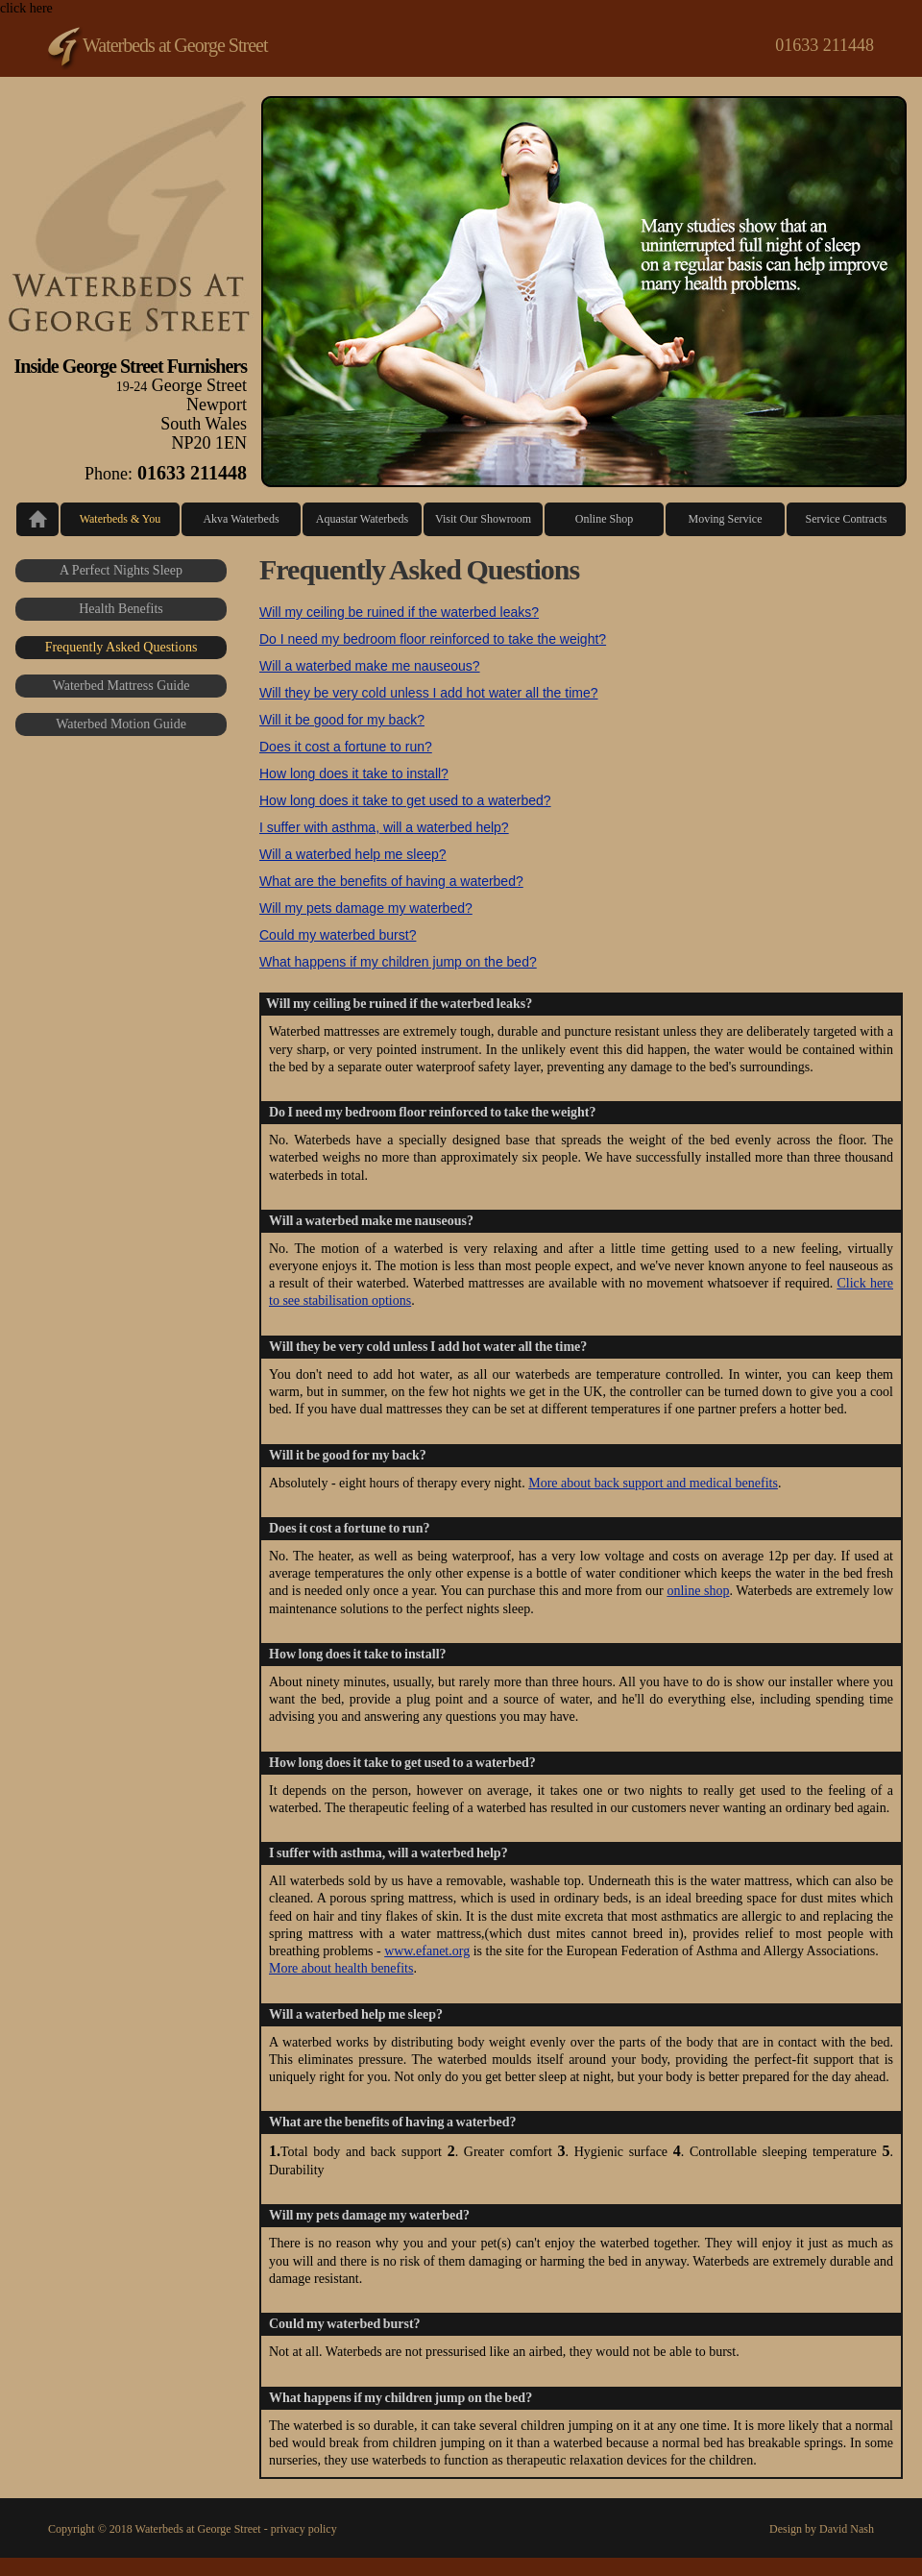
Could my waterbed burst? (337, 935)
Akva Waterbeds (241, 519)
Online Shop (604, 519)
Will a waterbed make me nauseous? (369, 666)
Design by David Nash (821, 2529)
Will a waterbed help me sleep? (353, 854)
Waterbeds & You (120, 519)
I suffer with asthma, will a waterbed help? (384, 827)
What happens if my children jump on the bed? (398, 961)
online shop (698, 1590)
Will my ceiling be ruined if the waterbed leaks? (399, 612)
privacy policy (304, 2529)
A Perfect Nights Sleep (121, 570)
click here (461, 1279)
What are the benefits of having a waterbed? (391, 881)
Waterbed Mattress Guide (121, 685)
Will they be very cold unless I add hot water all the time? (428, 692)
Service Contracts (846, 519)
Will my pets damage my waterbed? (366, 908)
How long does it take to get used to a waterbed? (405, 800)
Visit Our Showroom (483, 519)
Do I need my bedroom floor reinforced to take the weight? (432, 639)
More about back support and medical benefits (653, 1483)
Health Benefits (120, 608)
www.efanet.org (427, 1951)
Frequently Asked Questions (121, 647)
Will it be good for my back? (342, 719)
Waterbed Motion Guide (121, 724)
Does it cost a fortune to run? (345, 746)
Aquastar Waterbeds (362, 519)
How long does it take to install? (354, 773)
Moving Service (726, 519)
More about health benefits (341, 1968)
